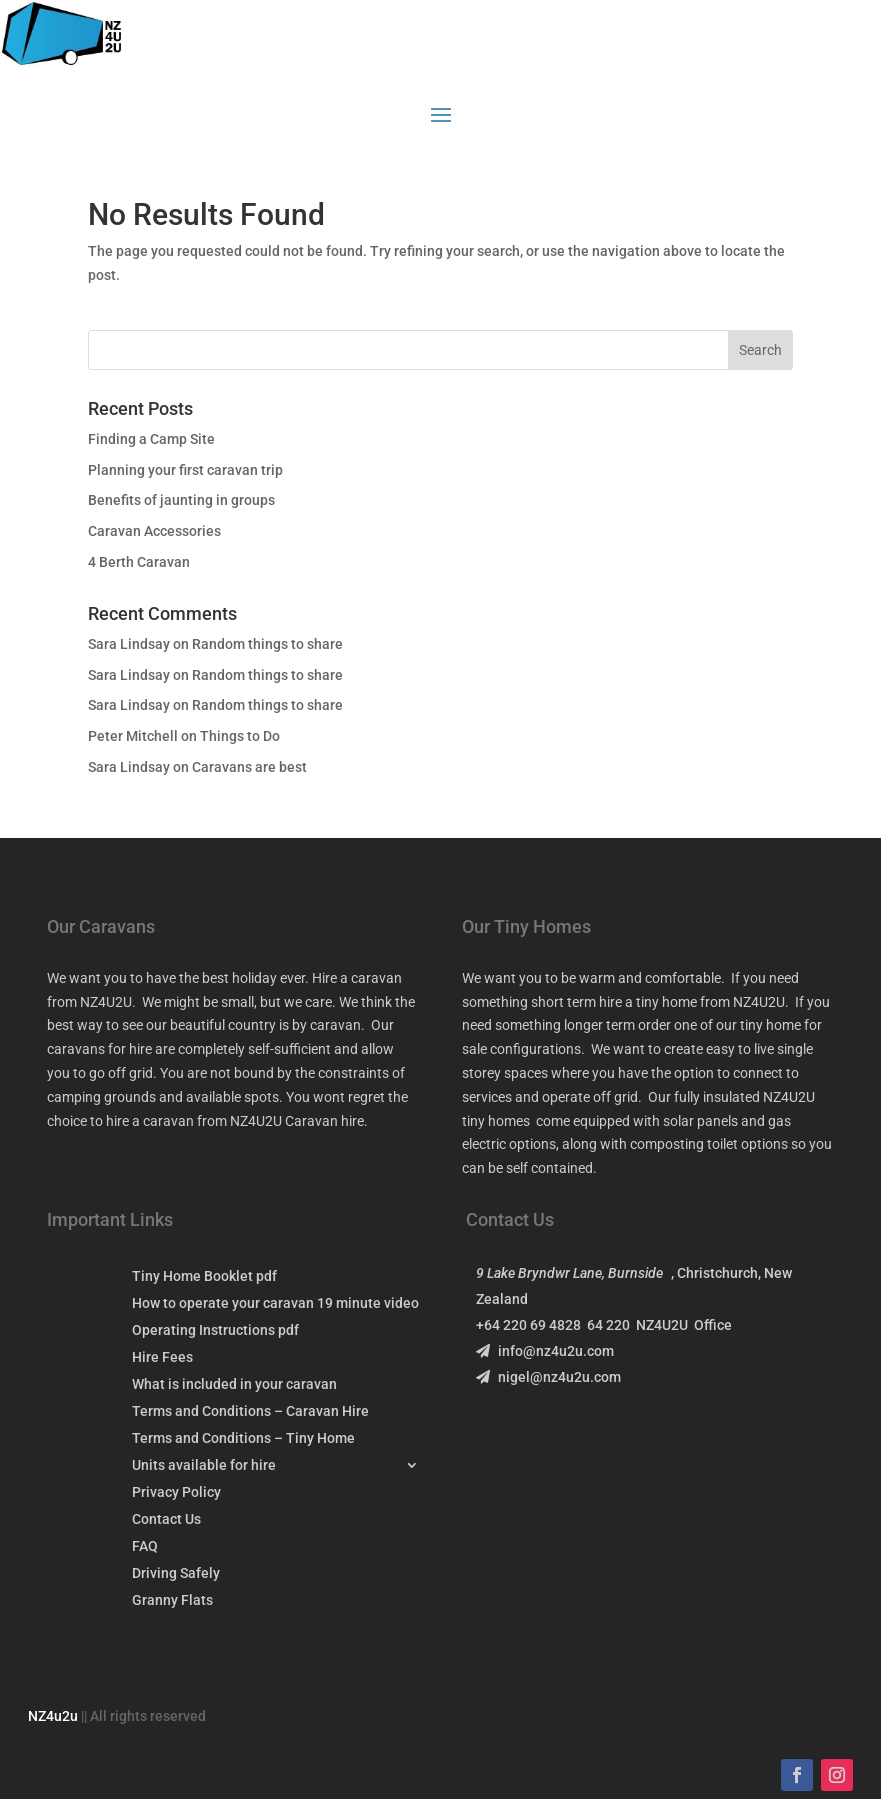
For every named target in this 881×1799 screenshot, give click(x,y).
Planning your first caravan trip (185, 470)
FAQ (145, 1546)
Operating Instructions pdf (215, 1330)
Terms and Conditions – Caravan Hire (250, 1411)
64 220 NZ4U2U (640, 1325)
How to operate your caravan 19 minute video (275, 1303)
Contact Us (166, 1519)
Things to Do (240, 736)
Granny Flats (172, 1600)
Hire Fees (162, 1357)
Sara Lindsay (129, 644)
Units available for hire (204, 1465)
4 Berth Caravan (139, 562)
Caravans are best (249, 767)
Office (713, 1325)
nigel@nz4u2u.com (548, 1377)
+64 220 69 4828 (531, 1325)
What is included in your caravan (234, 1384)
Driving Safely (176, 1573)
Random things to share (267, 644)
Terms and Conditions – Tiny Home (243, 1438)
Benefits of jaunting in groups (181, 500)
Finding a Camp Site (151, 439)
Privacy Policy (176, 1492)
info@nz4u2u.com (545, 1351)
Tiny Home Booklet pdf (204, 1276)
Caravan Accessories (154, 531)
